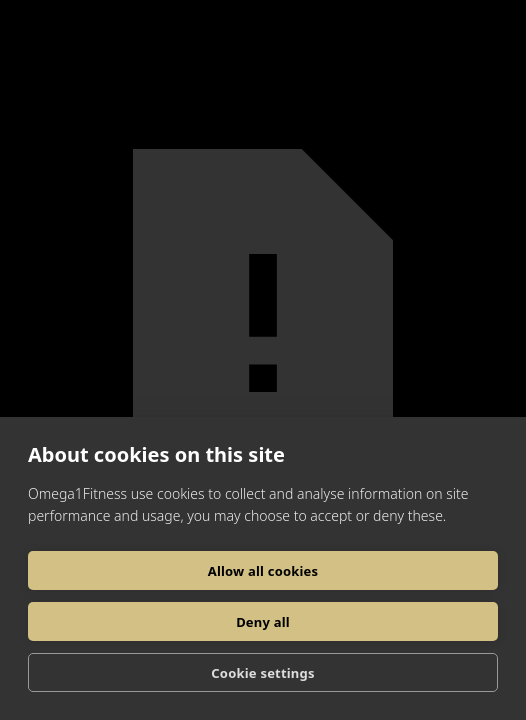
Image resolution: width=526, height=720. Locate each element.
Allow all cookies (263, 571)
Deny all (263, 622)
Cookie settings (262, 673)
